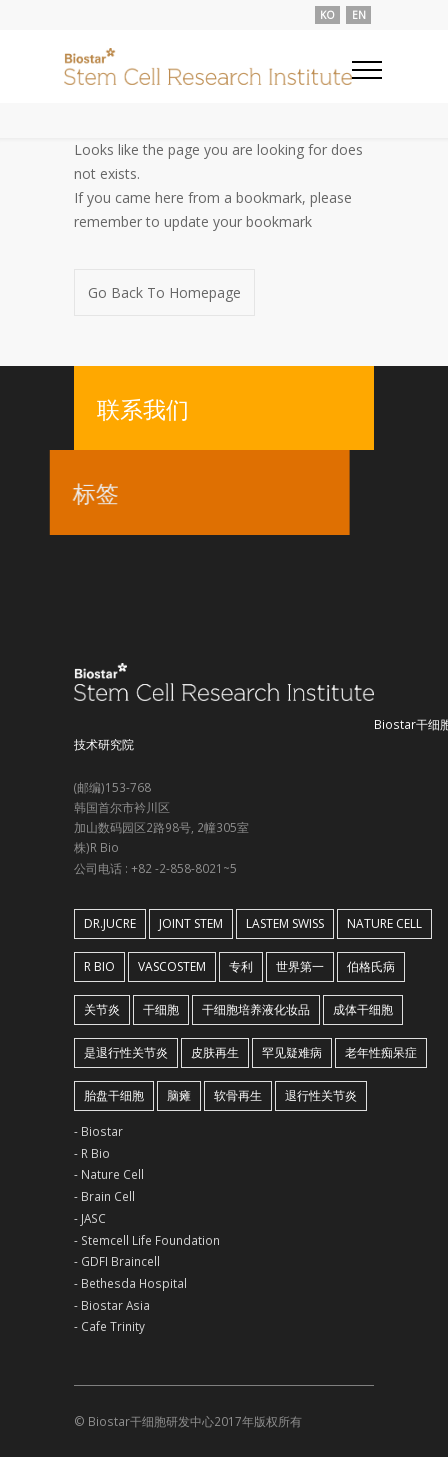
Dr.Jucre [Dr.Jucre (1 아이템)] (110, 923)
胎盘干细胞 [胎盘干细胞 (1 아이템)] (114, 1095)
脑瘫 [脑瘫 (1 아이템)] (179, 1095)
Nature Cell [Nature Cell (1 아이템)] (384, 923)
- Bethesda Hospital (130, 1283)
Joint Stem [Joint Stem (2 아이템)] (191, 923)
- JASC (90, 1218)
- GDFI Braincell (117, 1261)
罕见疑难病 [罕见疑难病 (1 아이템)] (292, 1052)
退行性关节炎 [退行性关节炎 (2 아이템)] (321, 1095)
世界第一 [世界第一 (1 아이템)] (300, 966)
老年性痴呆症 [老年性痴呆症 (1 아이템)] (381, 1052)
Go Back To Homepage (164, 292)
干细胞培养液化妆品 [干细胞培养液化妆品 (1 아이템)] (256, 1009)
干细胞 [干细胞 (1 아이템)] (161, 1009)
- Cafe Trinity (109, 1326)
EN (359, 15)
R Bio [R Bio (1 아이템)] (99, 966)
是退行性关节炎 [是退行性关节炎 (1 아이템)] (126, 1052)
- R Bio (92, 1153)
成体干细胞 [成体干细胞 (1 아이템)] (363, 1009)
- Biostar (98, 1131)
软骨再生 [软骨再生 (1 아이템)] (238, 1095)
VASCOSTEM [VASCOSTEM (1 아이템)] (172, 966)
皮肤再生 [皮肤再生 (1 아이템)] (215, 1052)
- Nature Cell (109, 1174)
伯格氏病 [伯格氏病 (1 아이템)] (371, 966)
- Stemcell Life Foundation (147, 1240)
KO (327, 15)
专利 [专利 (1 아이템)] (241, 966)
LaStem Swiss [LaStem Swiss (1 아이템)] (285, 923)
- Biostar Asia (112, 1305)
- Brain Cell (104, 1196)
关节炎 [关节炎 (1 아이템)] (102, 1009)
